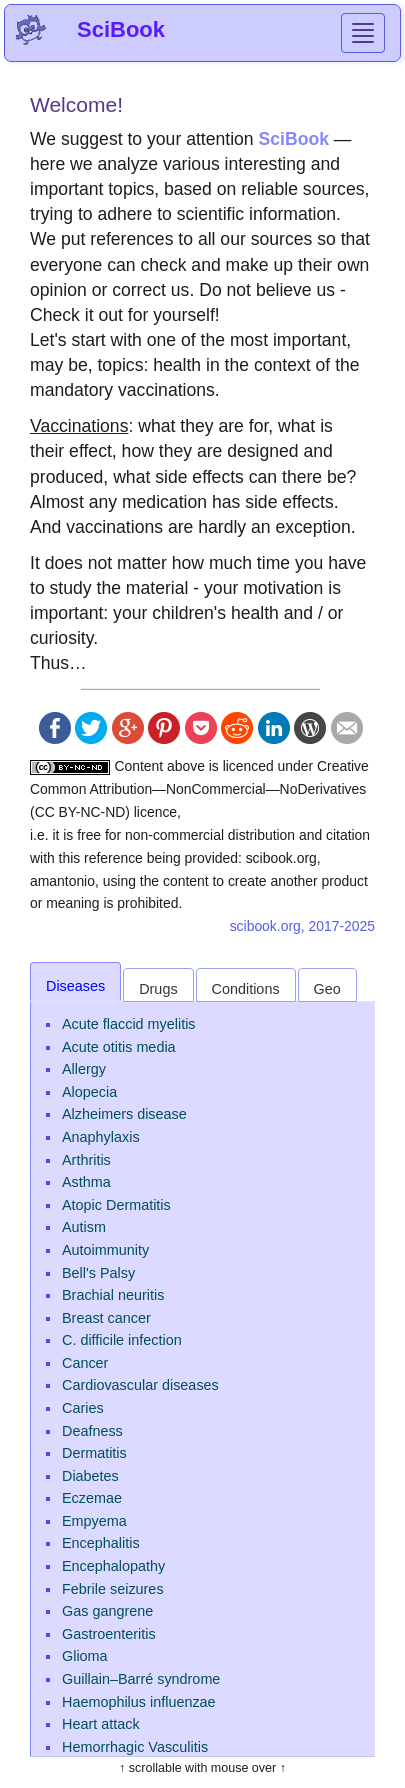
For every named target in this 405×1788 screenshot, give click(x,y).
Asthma (86, 1182)
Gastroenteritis (109, 1634)
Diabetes (90, 1476)
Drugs (158, 989)
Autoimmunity (105, 1250)
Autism (84, 1227)
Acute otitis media (119, 1047)
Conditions (246, 989)
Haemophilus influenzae (139, 1702)
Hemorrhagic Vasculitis (135, 1747)
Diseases (75, 986)
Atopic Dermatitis (116, 1205)
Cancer (85, 1363)
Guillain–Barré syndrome (141, 1679)
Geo (327, 989)
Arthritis (86, 1160)
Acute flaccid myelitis (129, 1024)
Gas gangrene (107, 1611)
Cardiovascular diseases (140, 1385)
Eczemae (92, 1498)
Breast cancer (106, 1318)
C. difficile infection (122, 1340)
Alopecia (89, 1092)
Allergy (84, 1069)
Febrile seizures (113, 1589)
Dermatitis (94, 1453)
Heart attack (101, 1724)
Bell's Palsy (98, 1273)
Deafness (92, 1431)
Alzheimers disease (124, 1114)
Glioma (85, 1656)
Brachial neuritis (113, 1295)
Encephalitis (101, 1543)
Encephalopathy (113, 1566)
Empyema (94, 1521)
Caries (83, 1408)
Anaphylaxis (101, 1137)
